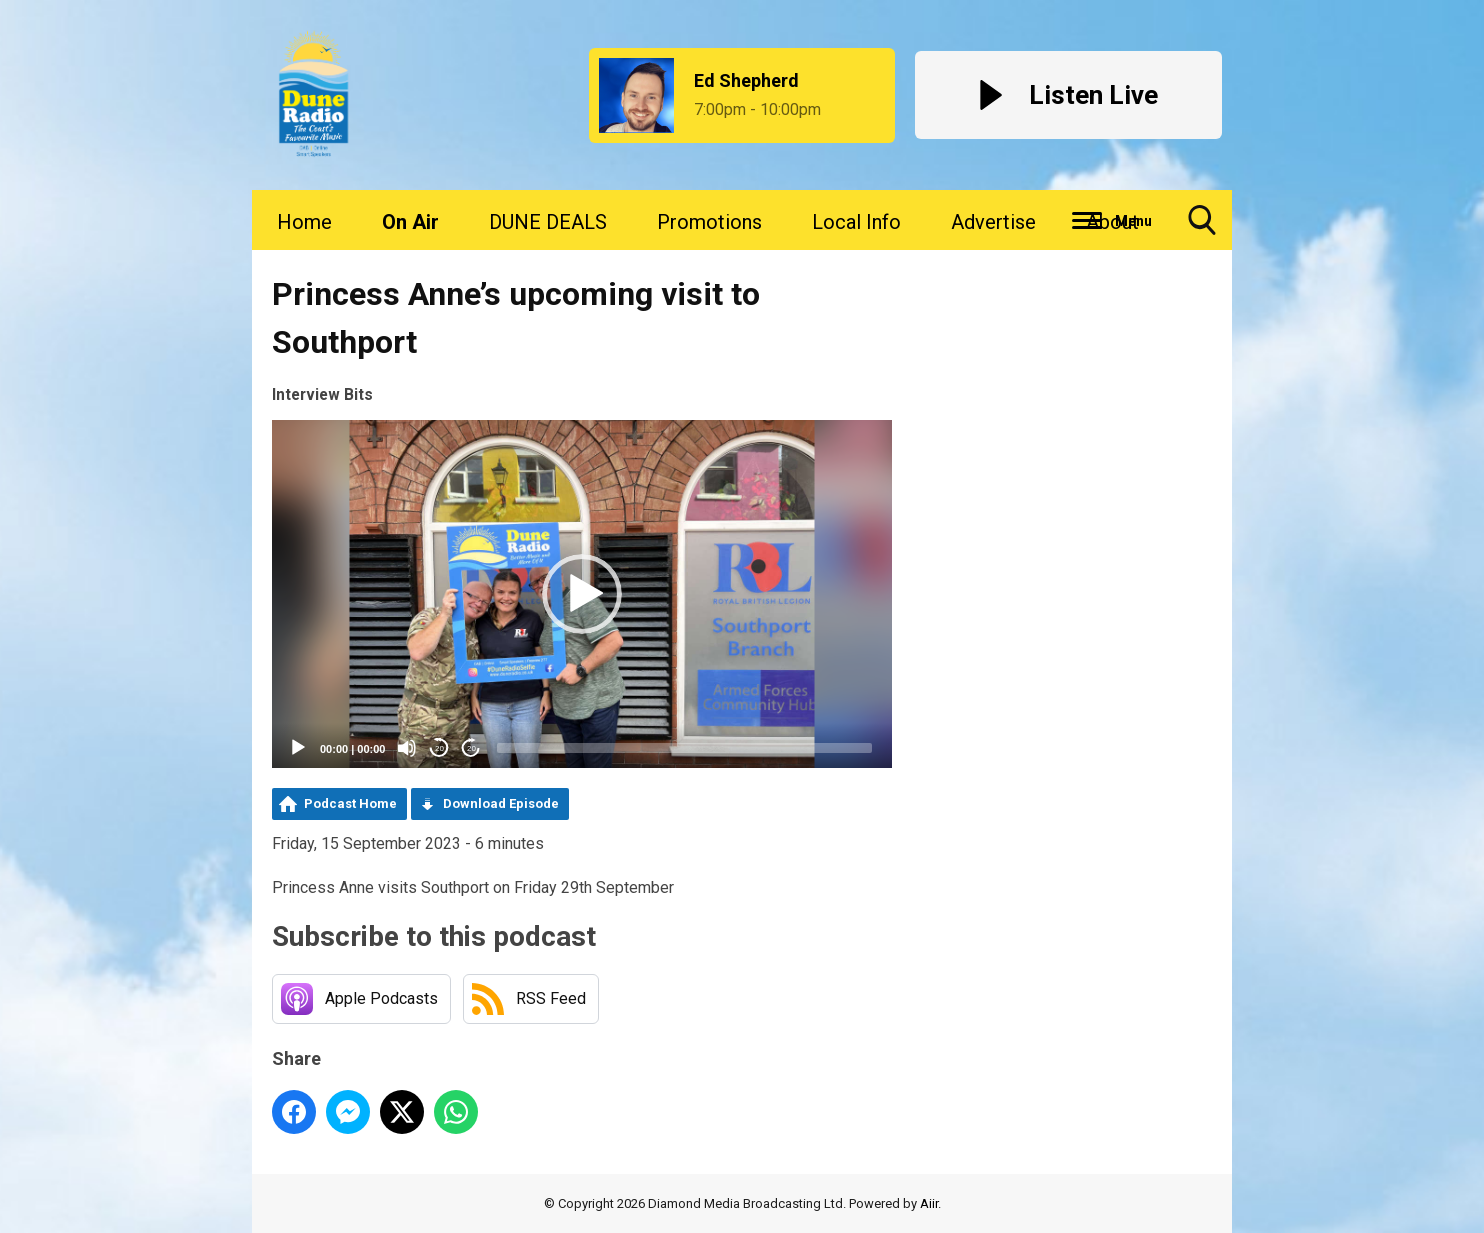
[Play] (298, 748)
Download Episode (501, 803)
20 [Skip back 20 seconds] (439, 748)
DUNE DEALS (548, 222)
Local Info (856, 222)
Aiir (929, 1203)
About (1112, 222)
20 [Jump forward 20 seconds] (471, 748)
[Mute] (407, 748)
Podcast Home (350, 803)
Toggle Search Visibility (1202, 227)
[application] (582, 594)
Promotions (709, 222)
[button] (582, 594)
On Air (410, 222)
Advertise (993, 222)
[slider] (684, 748)
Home (304, 222)
